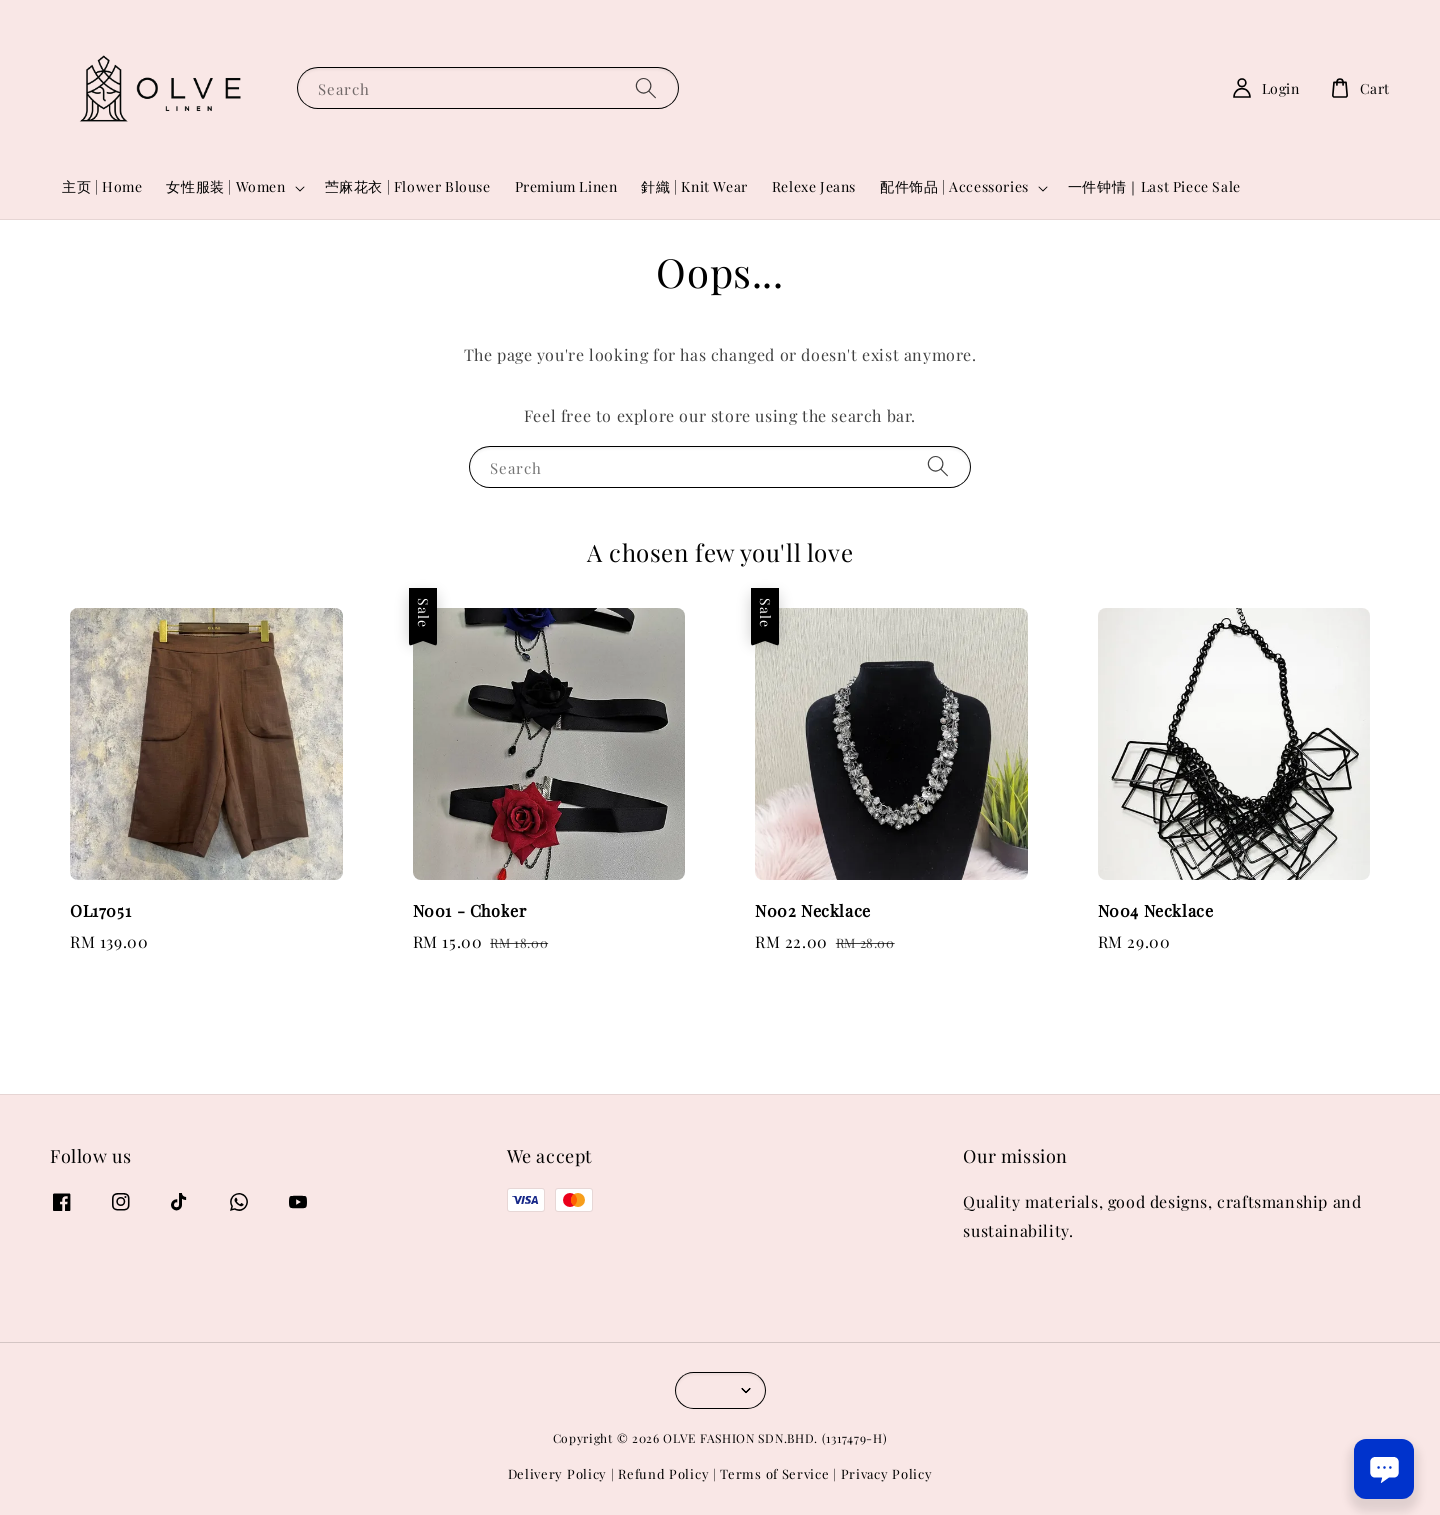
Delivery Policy (558, 1473)
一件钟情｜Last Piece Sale (1154, 186)
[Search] (646, 87)
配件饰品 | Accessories (954, 187)
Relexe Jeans (814, 186)
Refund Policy (663, 1473)
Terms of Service (774, 1473)
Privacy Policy (887, 1473)
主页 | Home (102, 186)
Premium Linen (566, 186)
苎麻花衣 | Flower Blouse (408, 186)
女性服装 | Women (225, 187)
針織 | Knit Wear (694, 186)
